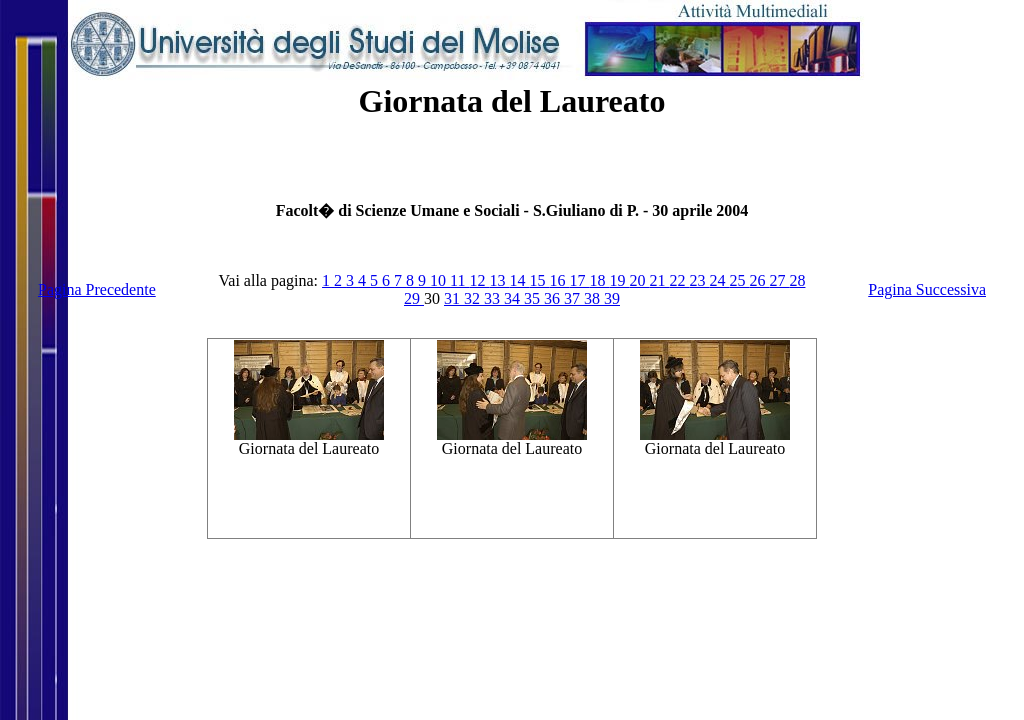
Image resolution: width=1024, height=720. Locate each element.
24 (719, 280)
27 (779, 280)
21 (659, 280)
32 (474, 298)
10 (440, 280)
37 (574, 298)
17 (579, 280)
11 (459, 280)
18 (599, 280)
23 (699, 280)
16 (559, 280)
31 (454, 298)
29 (414, 298)
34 (514, 298)
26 (759, 280)
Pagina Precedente (97, 289)
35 (534, 298)
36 (554, 298)
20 (639, 280)
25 (739, 280)
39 (612, 298)
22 (679, 280)
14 (519, 280)
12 (479, 280)
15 (539, 280)
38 (594, 298)
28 (797, 280)
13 (499, 280)
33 (494, 298)
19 (619, 280)
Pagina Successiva (927, 289)
